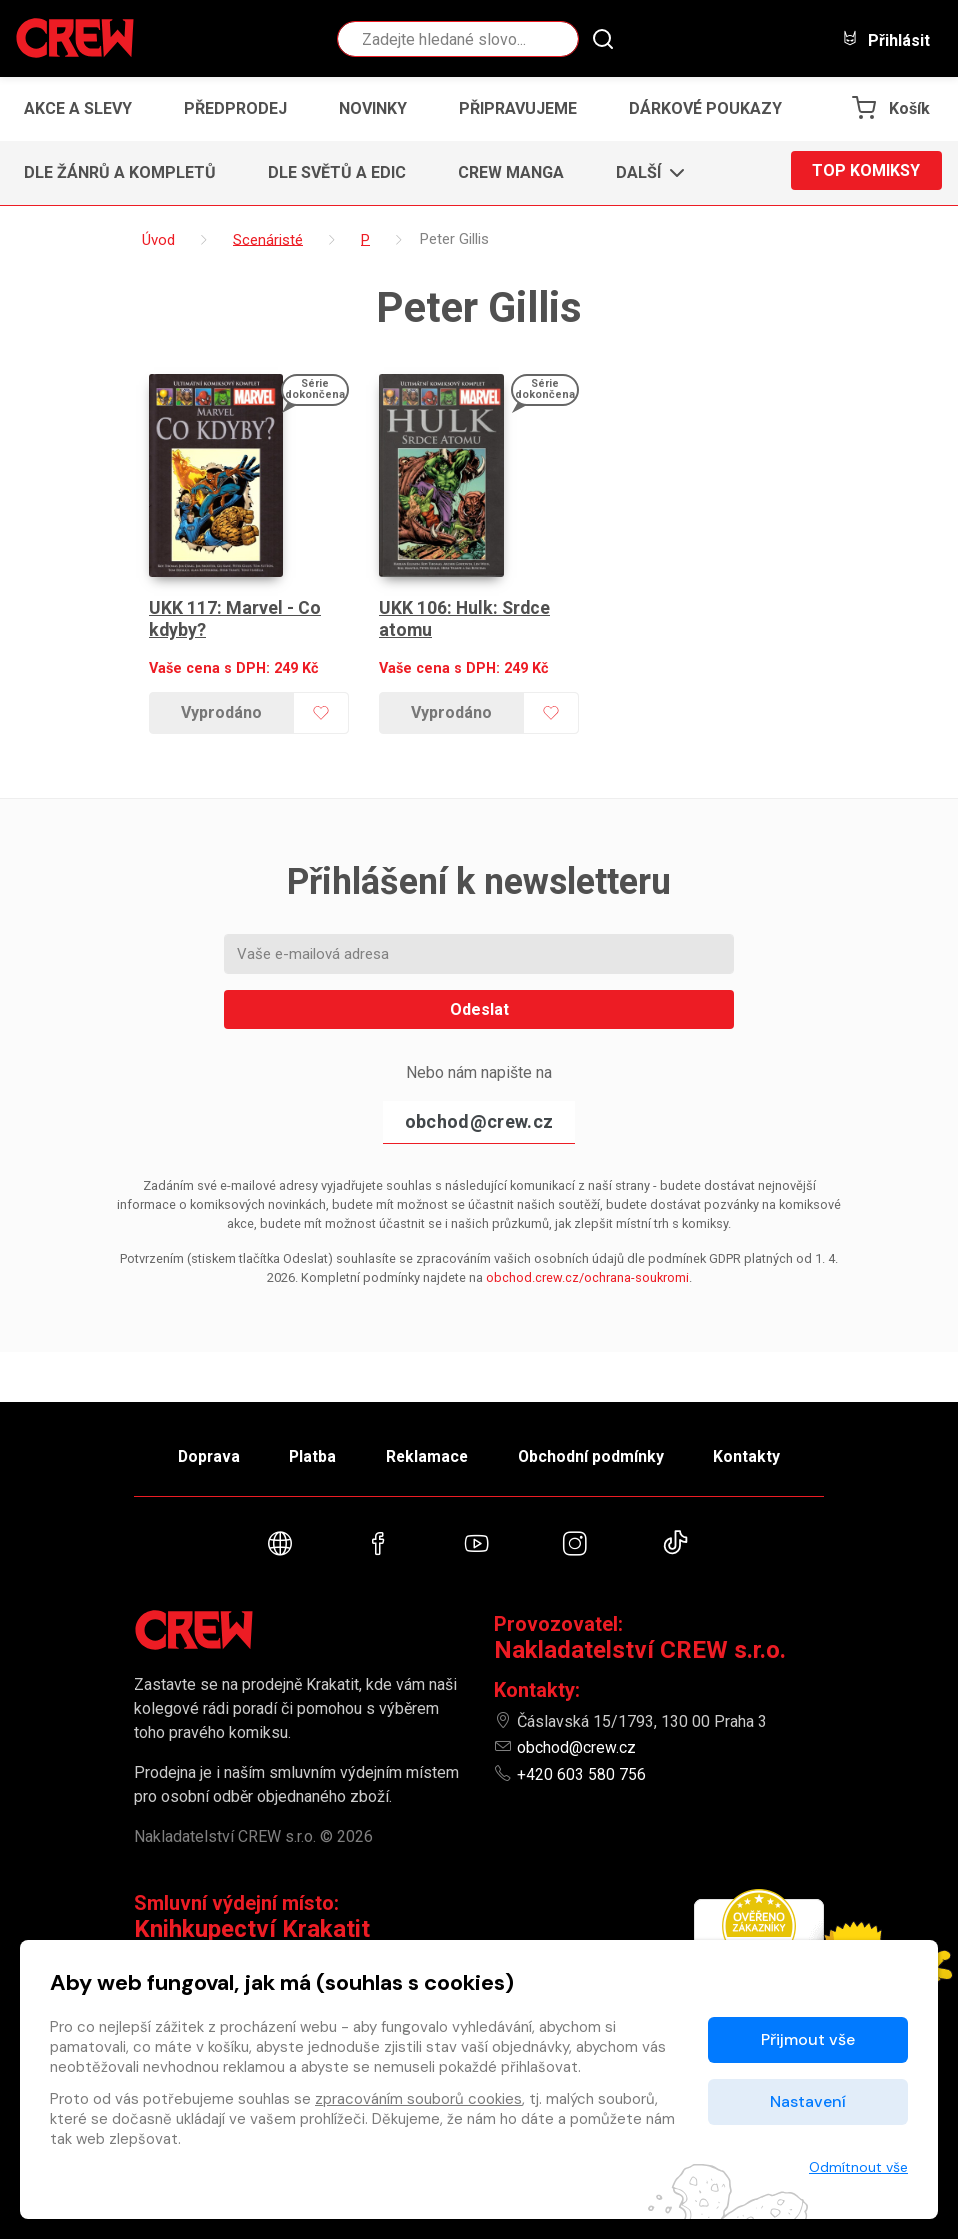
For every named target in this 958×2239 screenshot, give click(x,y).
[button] (644, 173)
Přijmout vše (808, 2039)
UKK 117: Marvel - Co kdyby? (235, 599)
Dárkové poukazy (705, 108)
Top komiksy (866, 172)
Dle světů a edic (337, 172)
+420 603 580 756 (581, 1774)
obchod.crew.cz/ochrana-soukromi (587, 1258)
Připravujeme (518, 108)
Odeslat (479, 990)
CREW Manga (511, 172)
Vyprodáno (220, 693)
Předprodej (235, 108)
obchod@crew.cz (479, 1102)
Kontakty (760, 1452)
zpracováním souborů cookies (418, 2099)
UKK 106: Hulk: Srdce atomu (466, 599)
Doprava (196, 1452)
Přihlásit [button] (886, 39)
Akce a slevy (78, 108)
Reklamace (428, 1452)
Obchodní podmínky (598, 1452)
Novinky (373, 108)
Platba (307, 1452)
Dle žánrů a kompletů (120, 172)
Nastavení (808, 2101)
